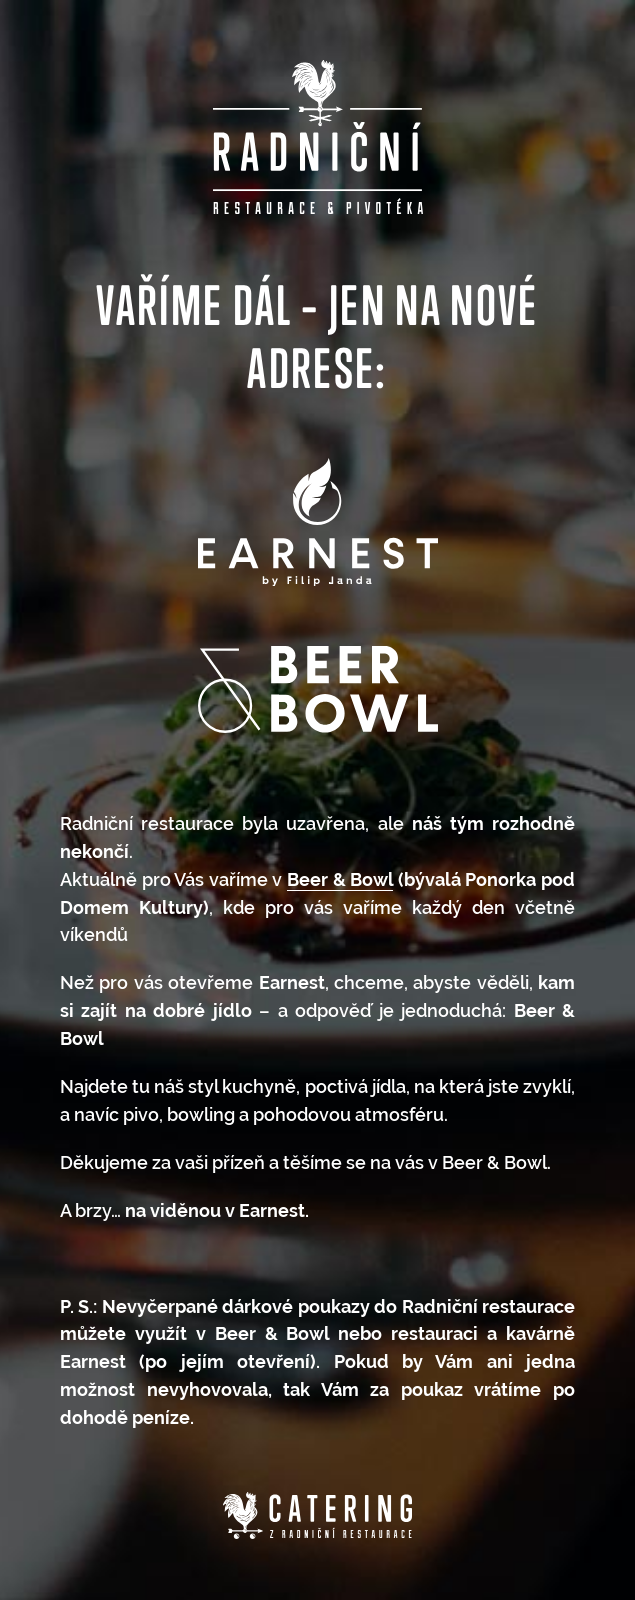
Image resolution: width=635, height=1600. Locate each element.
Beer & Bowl (340, 879)
